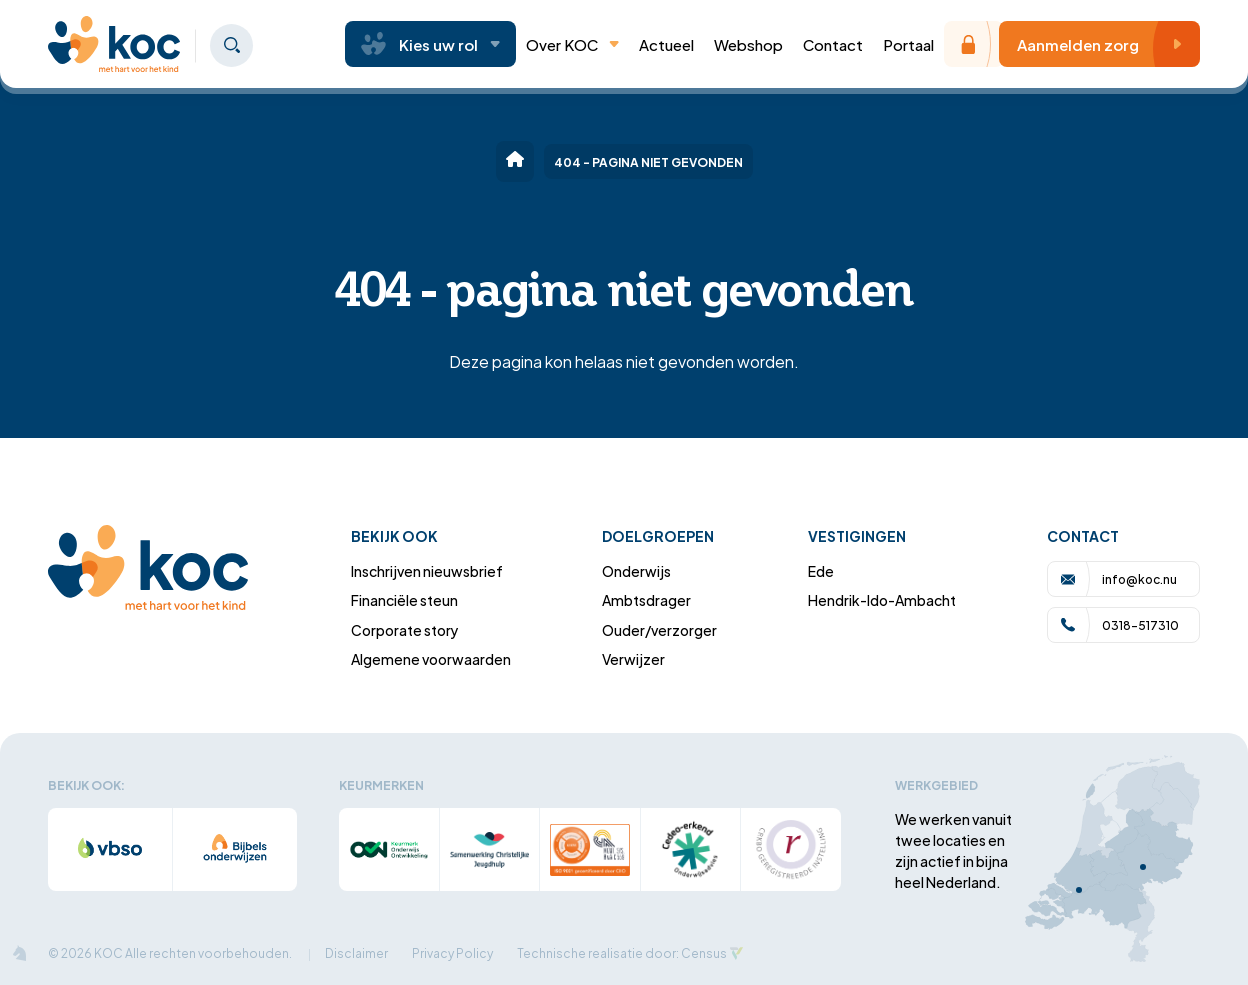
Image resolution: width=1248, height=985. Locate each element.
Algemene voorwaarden (431, 658)
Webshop (748, 44)
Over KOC (572, 44)
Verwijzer (633, 658)
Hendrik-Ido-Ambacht (882, 599)
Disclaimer (356, 952)
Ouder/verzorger (659, 629)
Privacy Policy (452, 952)
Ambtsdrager (646, 599)
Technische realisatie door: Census (622, 952)
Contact (833, 44)
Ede (821, 570)
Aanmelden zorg (1104, 44)
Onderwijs (636, 570)
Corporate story (405, 629)
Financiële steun (404, 599)
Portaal (908, 44)
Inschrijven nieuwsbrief (427, 570)
